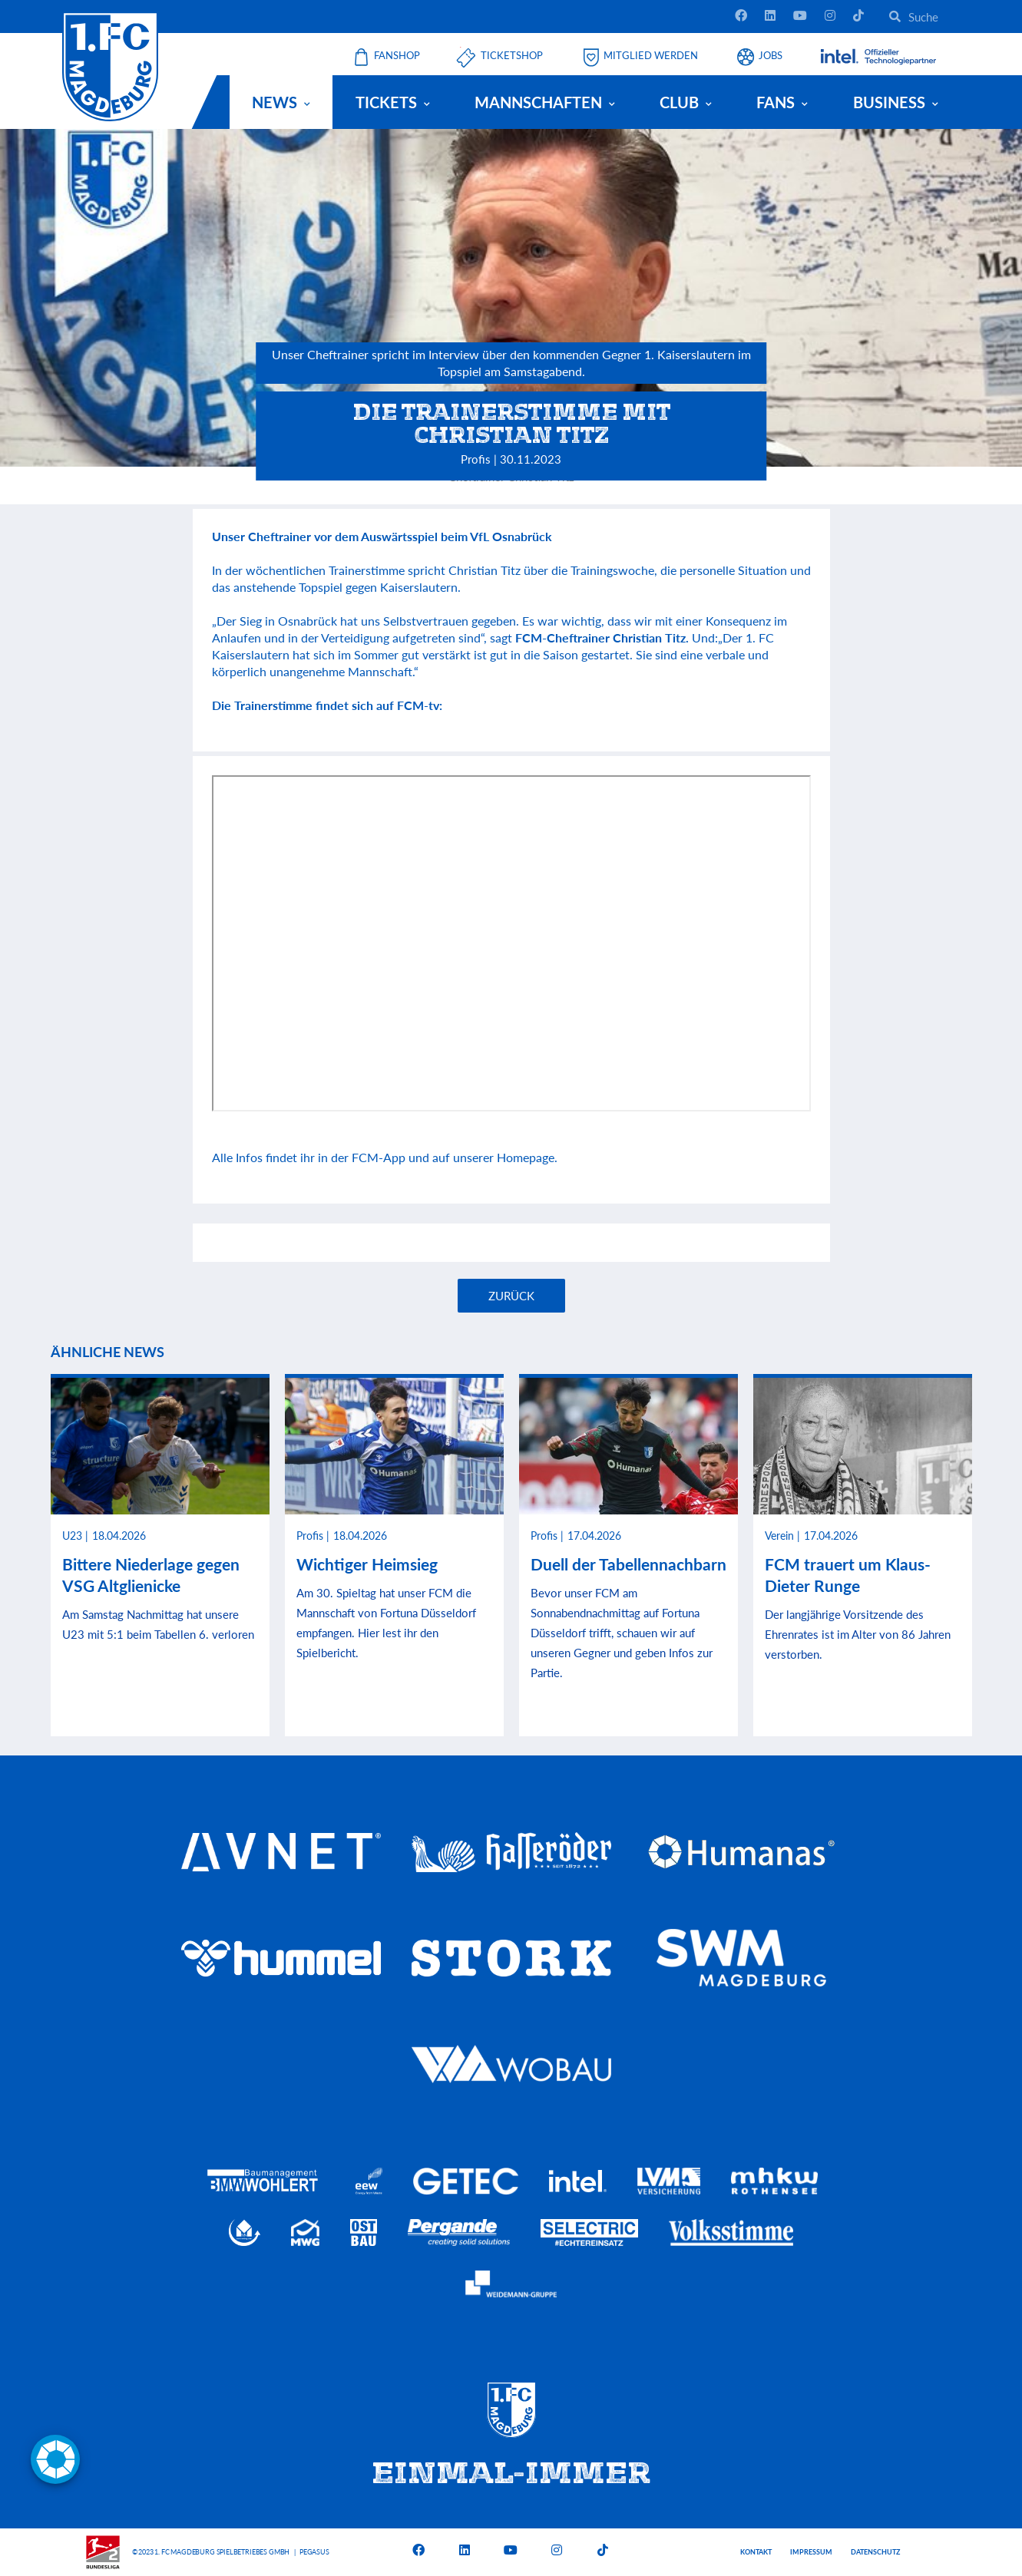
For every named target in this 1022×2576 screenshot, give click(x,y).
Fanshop (397, 55)
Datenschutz (875, 2552)
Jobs (770, 55)
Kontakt (756, 2552)
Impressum (811, 2552)
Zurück (511, 1296)
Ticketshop (512, 55)
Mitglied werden (651, 55)
